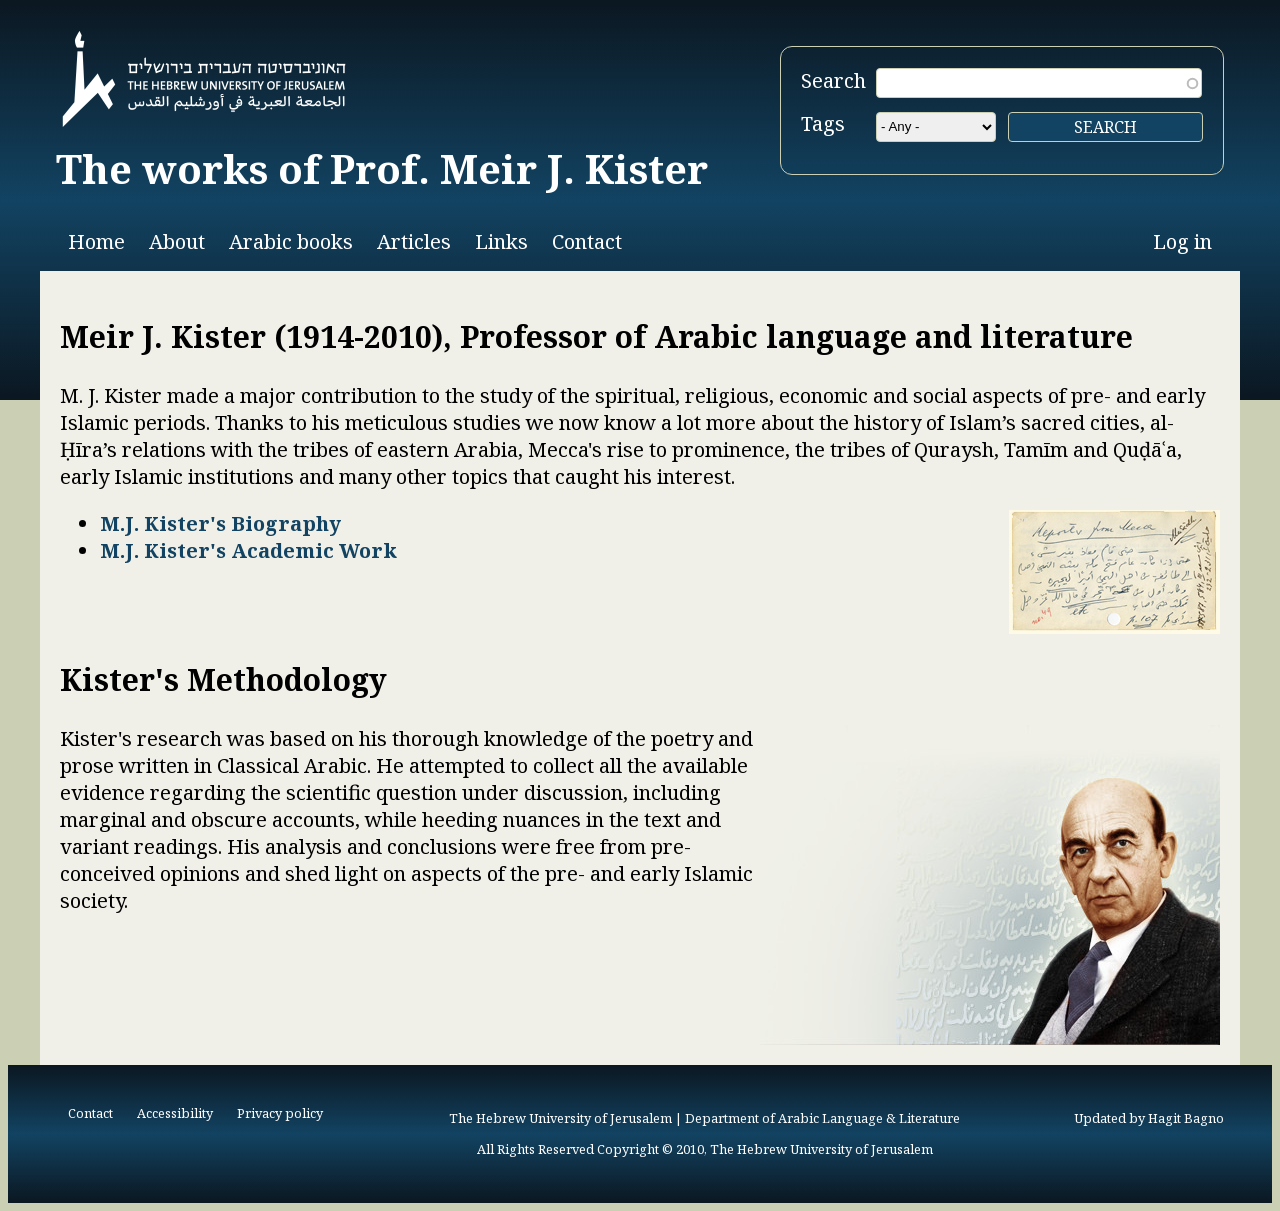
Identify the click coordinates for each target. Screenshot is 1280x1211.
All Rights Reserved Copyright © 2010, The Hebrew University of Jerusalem (705, 1149)
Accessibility (175, 1113)
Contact (587, 241)
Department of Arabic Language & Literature (822, 1118)
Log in (1182, 241)
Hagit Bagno (1186, 1118)
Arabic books (291, 241)
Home (96, 241)
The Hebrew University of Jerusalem (560, 1118)
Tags (823, 123)
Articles (414, 241)
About (177, 241)
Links (501, 241)
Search (833, 80)
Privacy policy (280, 1113)
